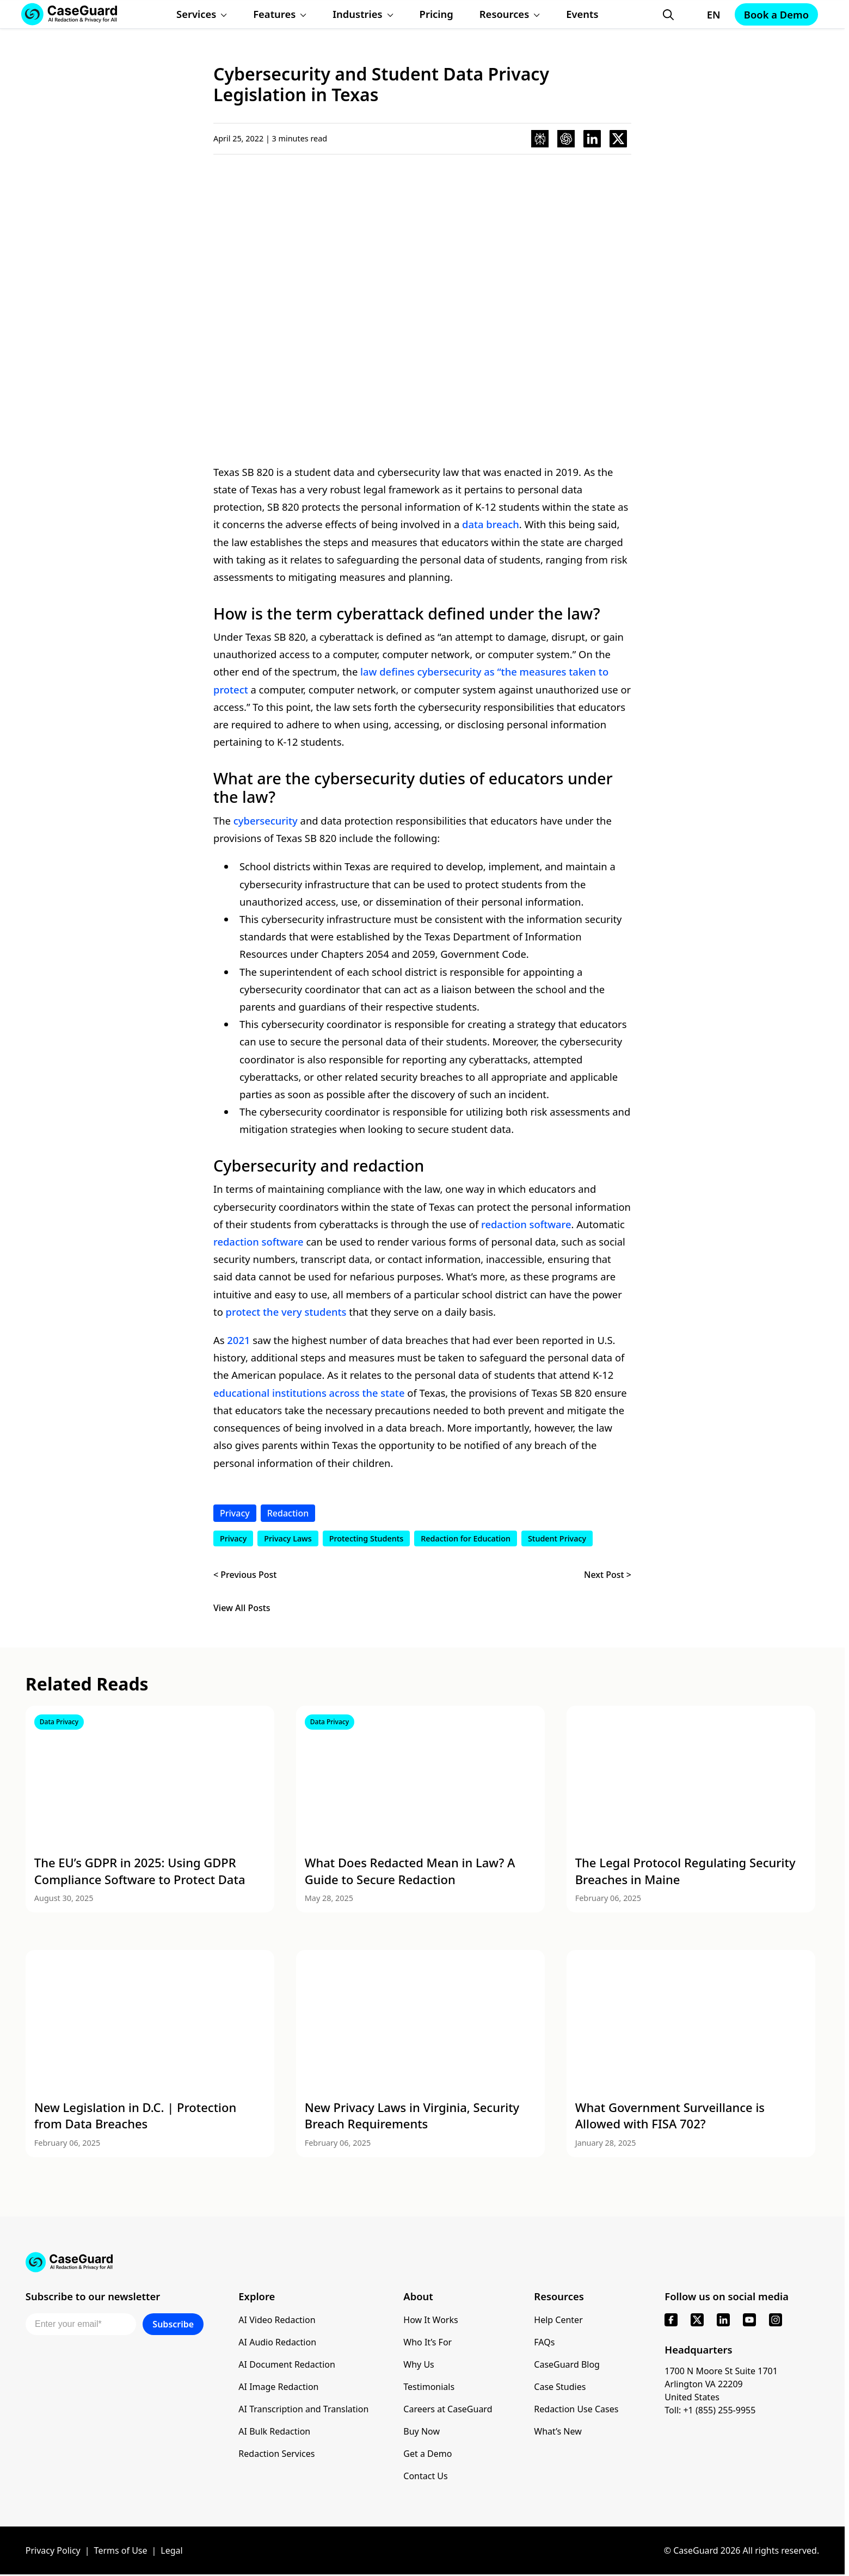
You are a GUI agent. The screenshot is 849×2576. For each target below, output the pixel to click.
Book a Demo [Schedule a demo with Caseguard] (776, 14)
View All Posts (241, 1608)
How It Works (430, 2320)
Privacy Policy (53, 2550)
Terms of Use (120, 2550)
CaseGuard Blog (567, 2364)
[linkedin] (723, 2319)
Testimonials (428, 2387)
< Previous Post (244, 1575)
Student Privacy (557, 1538)
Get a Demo (427, 2454)
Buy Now (421, 2431)
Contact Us (425, 2476)
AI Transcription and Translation (303, 2409)
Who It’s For (427, 2342)
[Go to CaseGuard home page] (422, 2262)
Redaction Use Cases (576, 2409)
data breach (490, 524)
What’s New (557, 2431)
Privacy (235, 1513)
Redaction (288, 1513)
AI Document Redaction (286, 2364)
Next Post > (607, 1575)
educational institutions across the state (308, 1393)
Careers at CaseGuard (447, 2409)
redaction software (526, 1224)
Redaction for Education (465, 1538)
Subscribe (173, 2324)
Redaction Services (276, 2454)
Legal (171, 2550)
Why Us (418, 2364)
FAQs (544, 2342)
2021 (238, 1340)
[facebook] (671, 2319)
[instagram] (775, 2319)
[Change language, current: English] (704, 14)
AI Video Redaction (276, 2320)
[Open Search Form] (668, 14)
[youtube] (749, 2319)
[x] (697, 2319)
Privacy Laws (288, 1538)
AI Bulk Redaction (274, 2431)
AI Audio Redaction (277, 2342)
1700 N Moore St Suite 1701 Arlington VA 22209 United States (721, 2384)
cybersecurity (265, 820)
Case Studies (560, 2387)
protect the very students (286, 1311)
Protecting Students (366, 1538)
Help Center (558, 2320)
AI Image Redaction (278, 2387)
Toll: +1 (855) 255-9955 (710, 2410)
